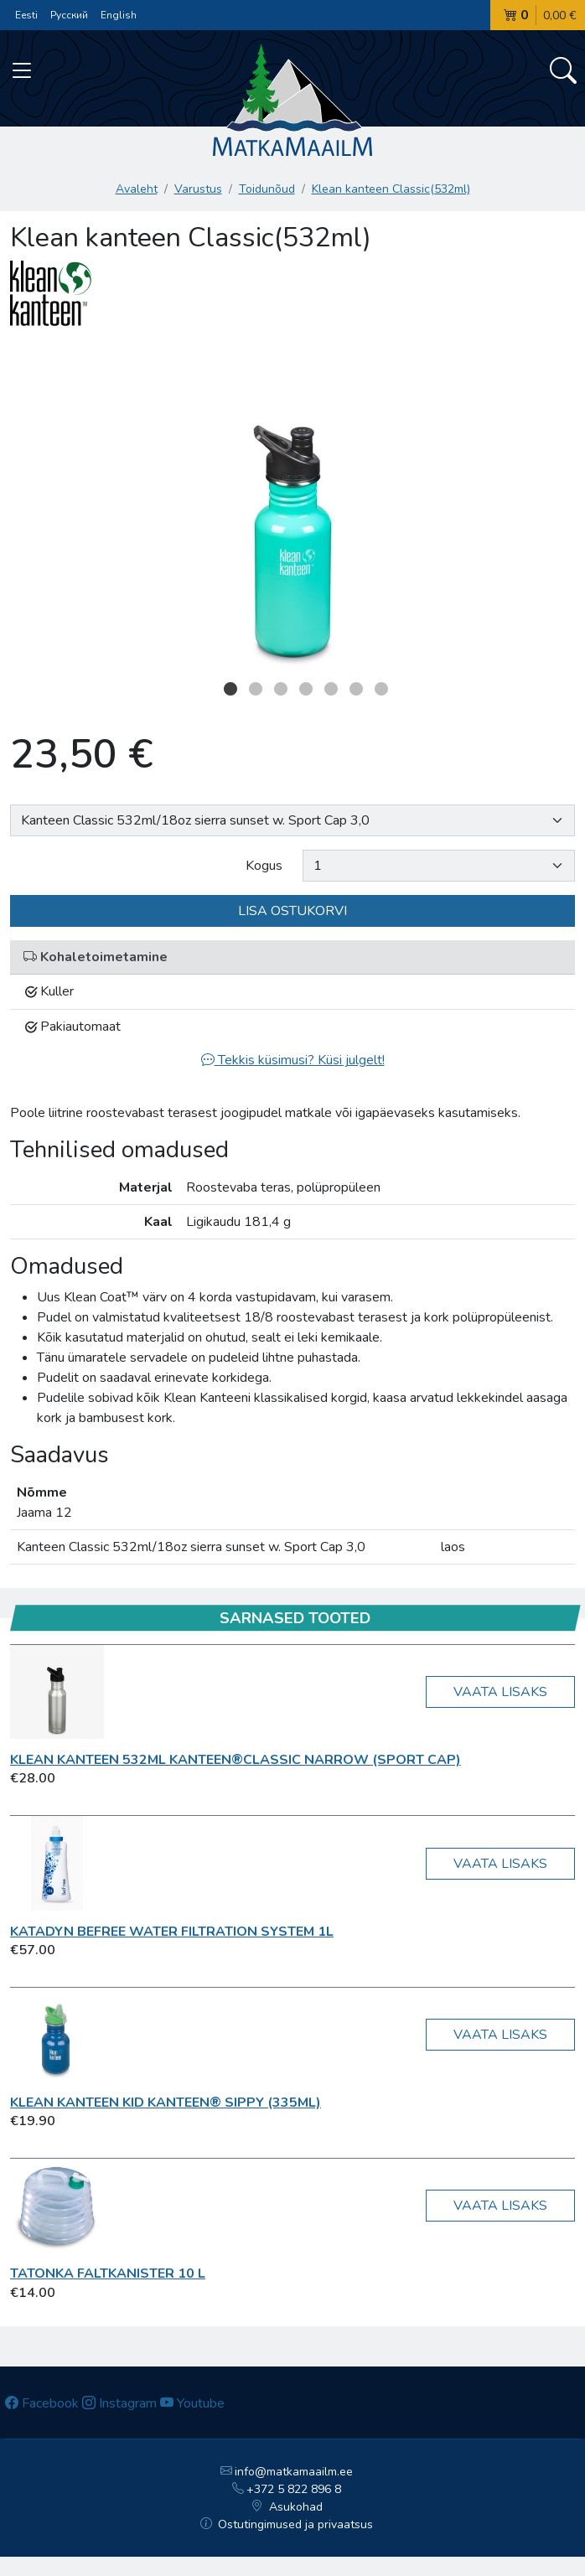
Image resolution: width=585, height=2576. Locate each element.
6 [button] (356, 688)
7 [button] (381, 688)
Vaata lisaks (500, 1692)
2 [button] (255, 688)
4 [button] (306, 688)
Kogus (264, 865)
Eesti (26, 15)
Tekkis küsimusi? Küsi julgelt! (293, 1060)
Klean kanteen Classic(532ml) (391, 189)
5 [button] (331, 688)
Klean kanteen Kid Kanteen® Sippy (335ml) (165, 2102)
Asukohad (287, 2507)
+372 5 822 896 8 (287, 2489)
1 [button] (230, 688)
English (119, 15)
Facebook (42, 2403)
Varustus (198, 189)
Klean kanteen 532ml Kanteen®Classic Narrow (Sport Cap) (235, 1760)
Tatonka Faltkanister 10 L (107, 2273)
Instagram (119, 2403)
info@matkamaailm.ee (287, 2472)
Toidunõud (267, 189)
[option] (292, 507)
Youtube (192, 2403)
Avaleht (137, 189)
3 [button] (280, 688)
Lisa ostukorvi (292, 911)
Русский (69, 15)
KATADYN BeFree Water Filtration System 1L (172, 1931)
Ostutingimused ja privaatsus (287, 2524)
